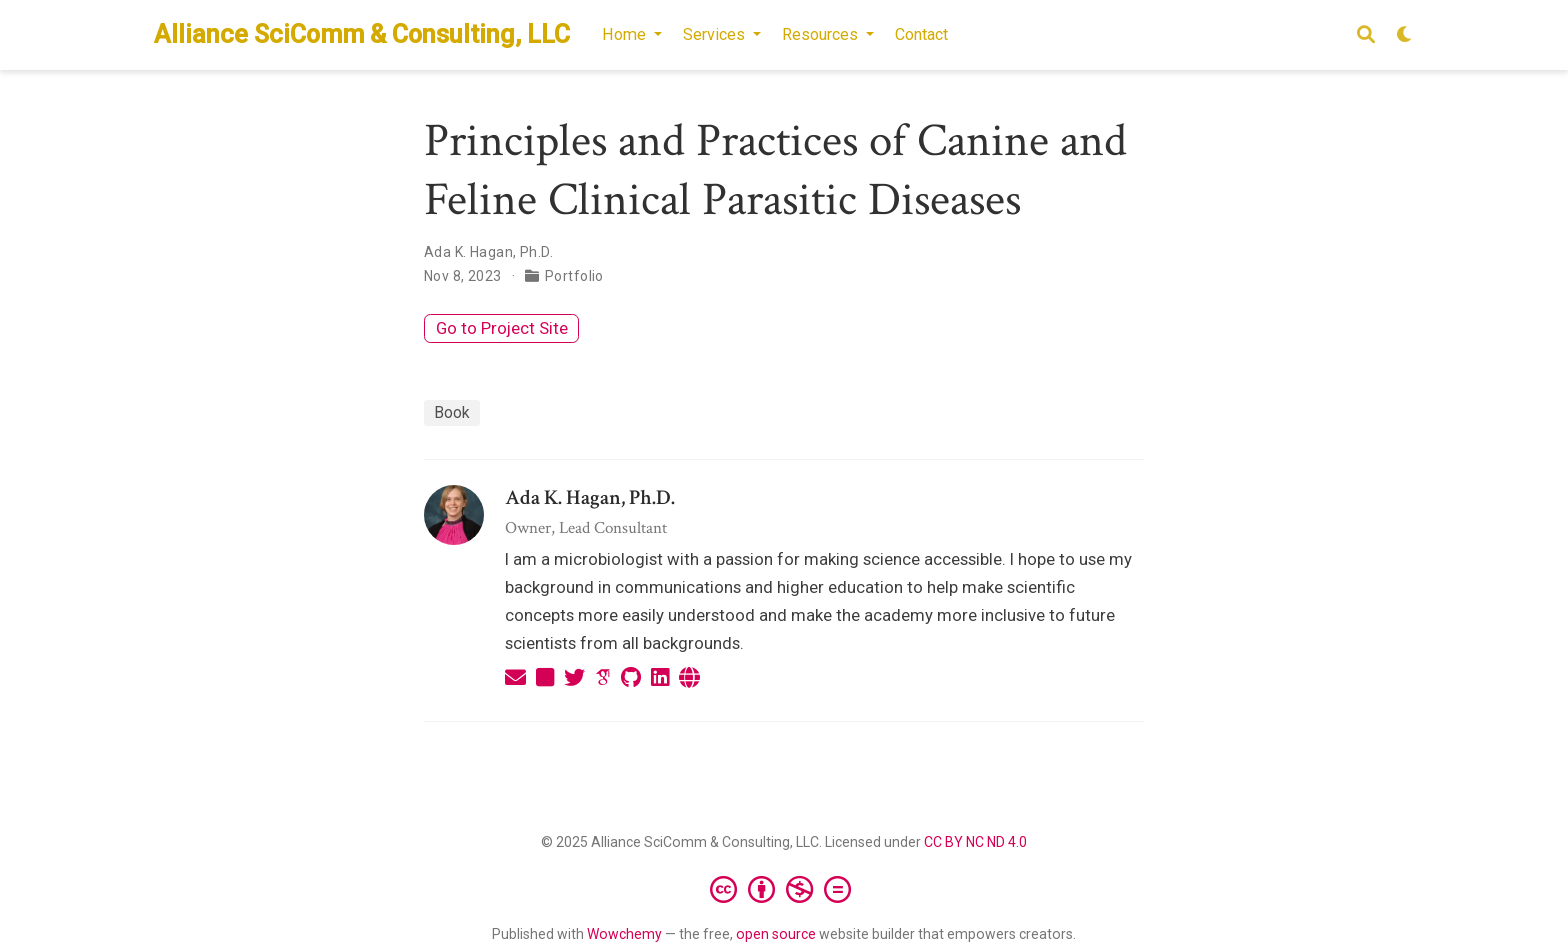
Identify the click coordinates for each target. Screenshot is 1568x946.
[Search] (1366, 35)
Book (452, 412)
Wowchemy (624, 934)
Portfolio (574, 276)
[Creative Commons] (784, 889)
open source (776, 934)
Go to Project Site (502, 328)
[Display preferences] (1405, 35)
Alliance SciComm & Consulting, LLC (362, 34)
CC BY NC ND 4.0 (975, 842)
